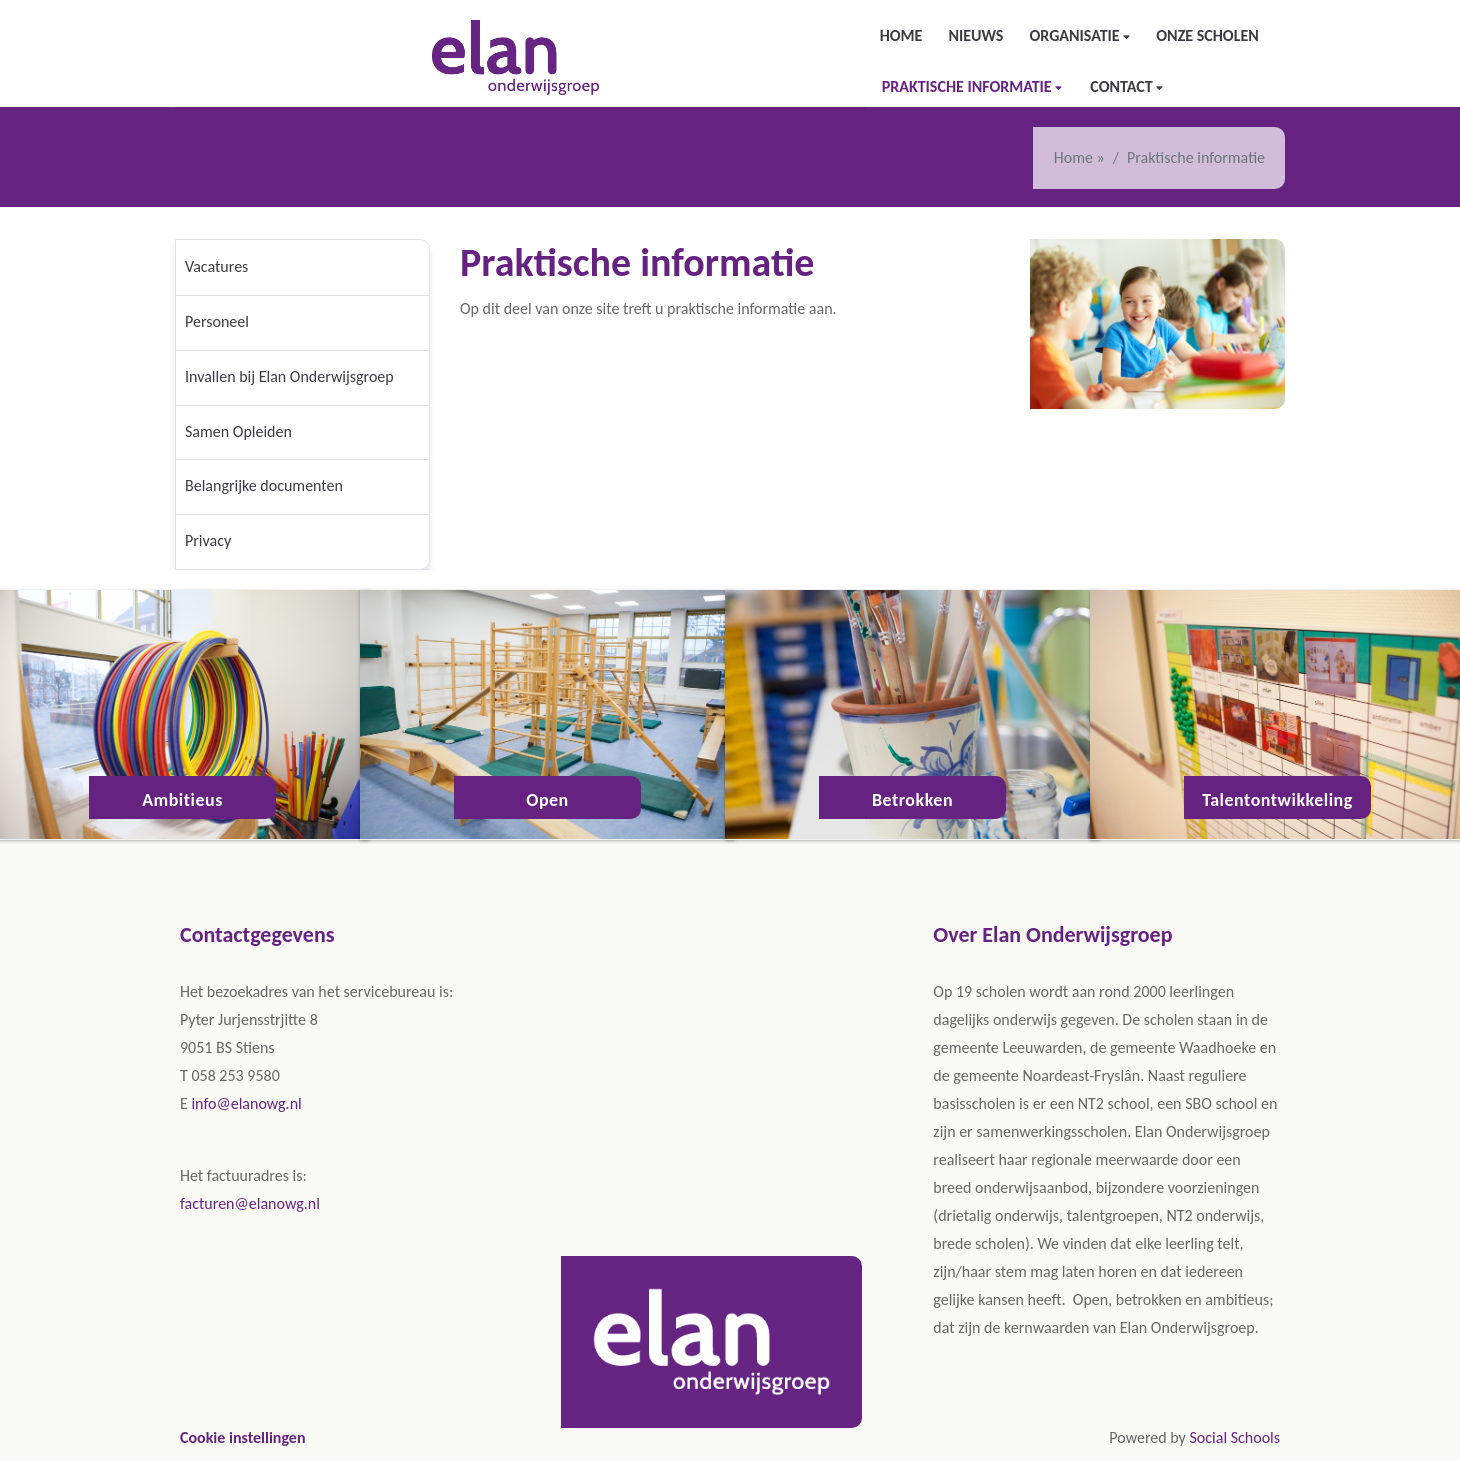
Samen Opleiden (238, 431)
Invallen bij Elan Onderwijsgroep (289, 376)
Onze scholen (1207, 35)
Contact (1123, 86)
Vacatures (216, 266)
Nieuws (975, 35)
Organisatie (1076, 35)
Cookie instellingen (243, 1437)
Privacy (208, 540)
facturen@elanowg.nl (250, 1203)
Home (901, 35)
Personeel (217, 321)
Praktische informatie (969, 86)
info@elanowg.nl (246, 1103)
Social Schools (1234, 1437)
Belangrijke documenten (264, 485)
